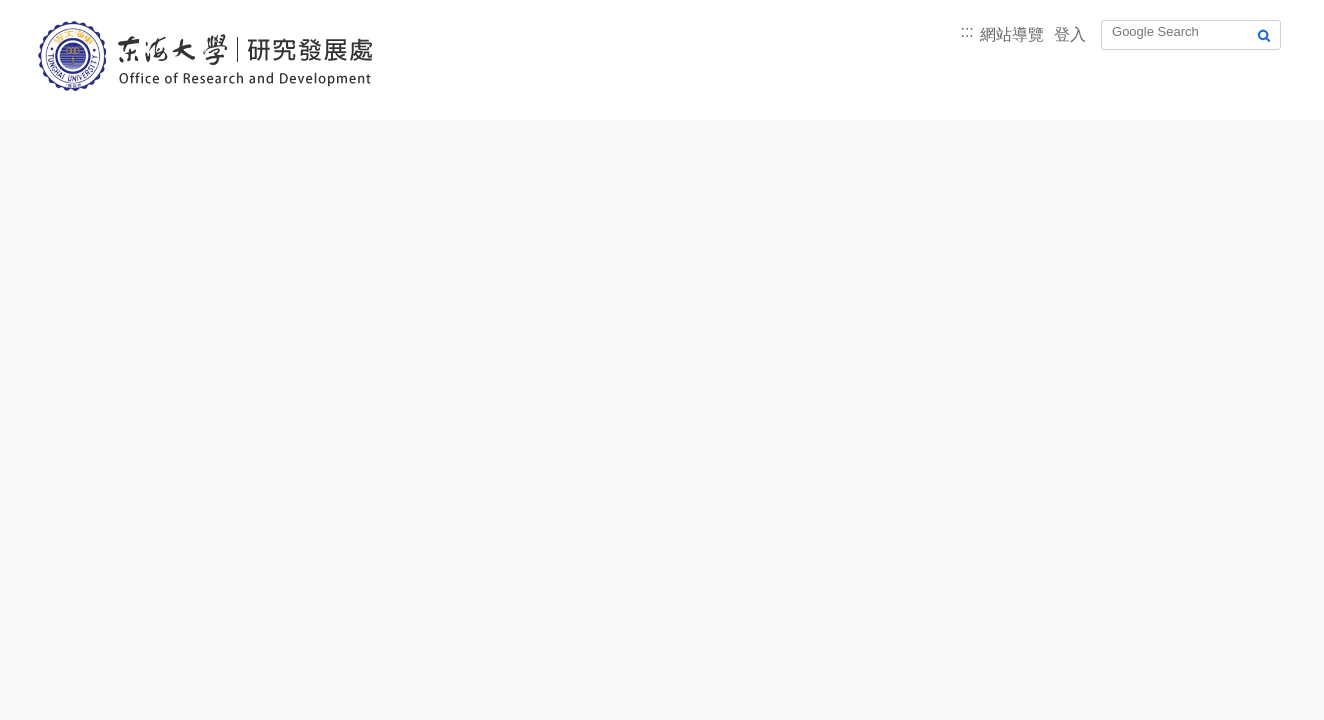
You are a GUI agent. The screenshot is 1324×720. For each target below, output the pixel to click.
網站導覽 (1012, 34)
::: (966, 31)
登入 (1070, 34)
